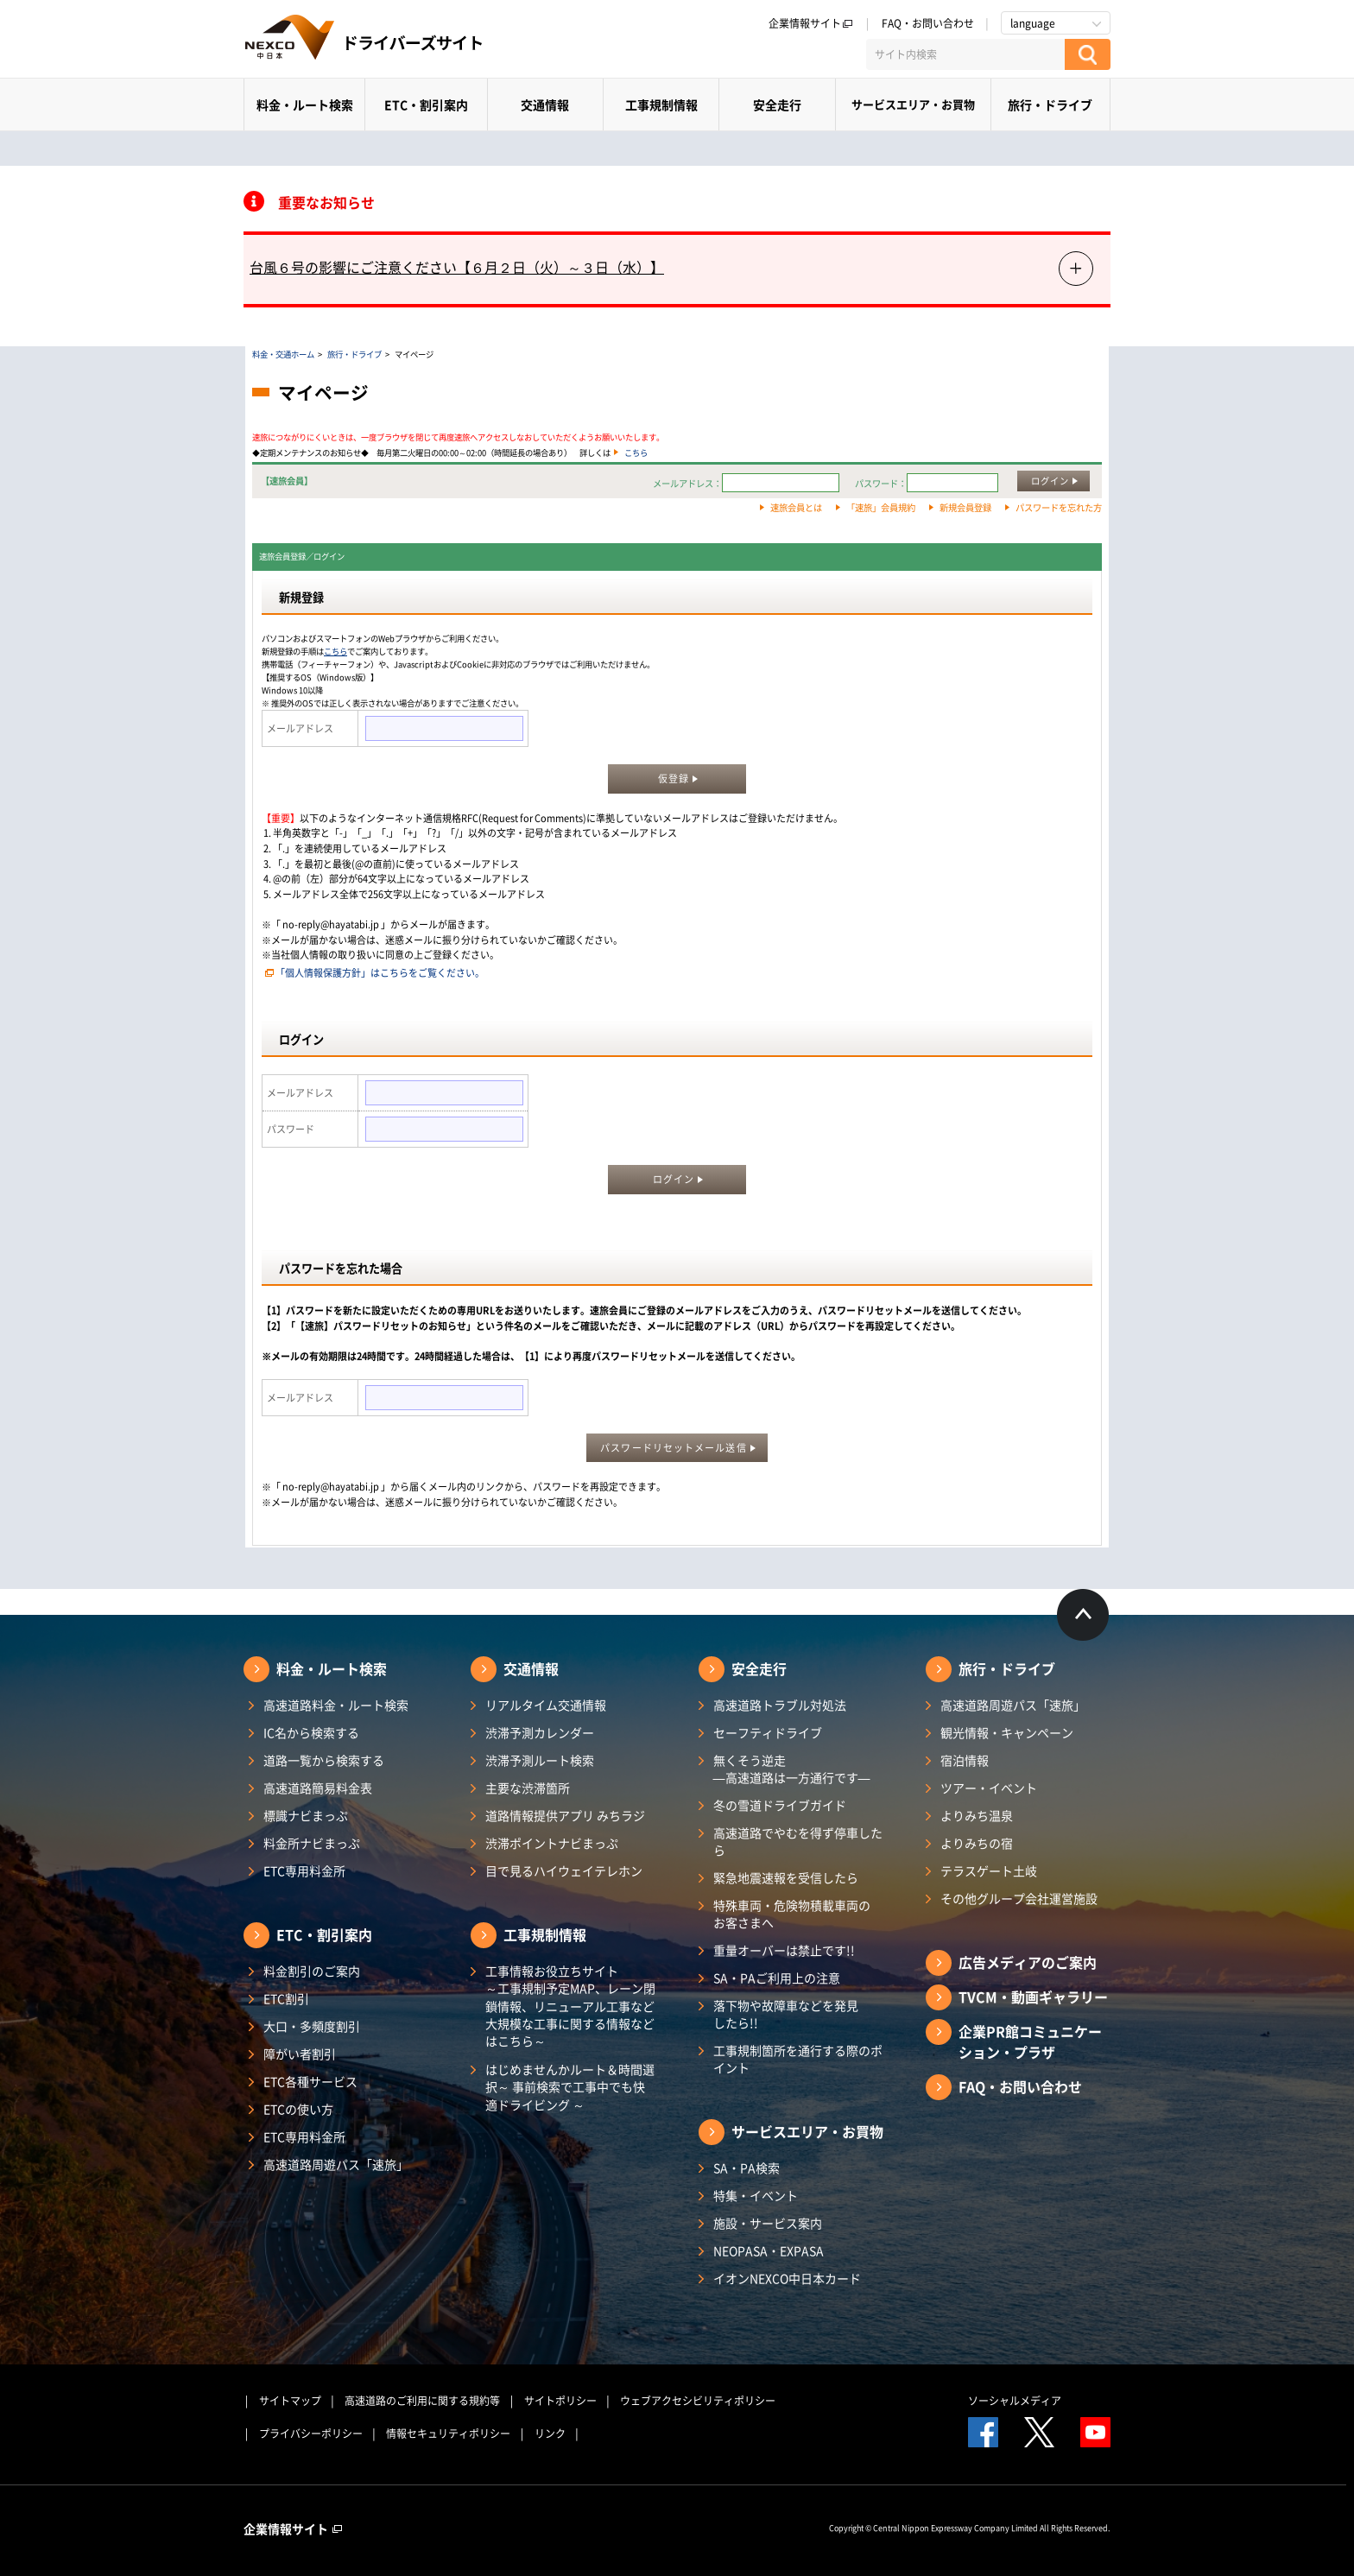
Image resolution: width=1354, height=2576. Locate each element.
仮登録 (673, 778)
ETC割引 (286, 1998)
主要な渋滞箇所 (527, 1787)
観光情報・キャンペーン (1006, 1732)
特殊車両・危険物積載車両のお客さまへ (791, 1913)
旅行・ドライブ (1050, 104)
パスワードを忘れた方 (1058, 507)
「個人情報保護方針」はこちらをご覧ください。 (379, 972)
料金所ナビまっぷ (311, 1842)
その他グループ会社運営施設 (1019, 1898)
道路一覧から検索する (323, 1760)
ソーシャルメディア (1014, 2400)
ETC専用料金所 (304, 1870)
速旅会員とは (796, 507)
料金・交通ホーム (283, 354)
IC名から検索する (311, 1732)
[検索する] (1087, 54)
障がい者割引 (299, 2053)
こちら (636, 452)
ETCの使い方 (298, 2108)
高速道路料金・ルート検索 (335, 1704)
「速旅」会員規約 (880, 507)
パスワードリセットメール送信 (673, 1447)
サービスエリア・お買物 (913, 104)
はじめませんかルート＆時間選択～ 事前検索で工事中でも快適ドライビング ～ (570, 2086)
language (1032, 23)
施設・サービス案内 (767, 2222)
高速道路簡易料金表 (317, 1787)
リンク (550, 2433)
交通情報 (545, 104)
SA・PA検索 (746, 2167)
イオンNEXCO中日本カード (787, 2278)
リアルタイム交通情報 (545, 1704)
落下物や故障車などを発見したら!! (785, 2014)
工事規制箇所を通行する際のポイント (798, 2058)
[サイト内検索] (965, 54)
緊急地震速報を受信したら (785, 1877)
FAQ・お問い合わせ (928, 23)
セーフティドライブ (767, 1732)
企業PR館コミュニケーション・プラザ (1030, 2041)
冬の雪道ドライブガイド (779, 1804)
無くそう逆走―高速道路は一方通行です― (791, 1768)
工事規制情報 (661, 104)
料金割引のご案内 (311, 1970)
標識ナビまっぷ (305, 1815)
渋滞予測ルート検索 (539, 1760)
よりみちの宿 (976, 1842)
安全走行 (777, 104)
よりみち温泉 (976, 1815)
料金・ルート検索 (304, 104)
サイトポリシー (560, 2400)
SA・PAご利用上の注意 (776, 1977)
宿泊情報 (964, 1760)
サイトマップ (290, 2400)
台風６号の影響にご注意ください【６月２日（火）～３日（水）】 (457, 266)
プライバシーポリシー (311, 2433)
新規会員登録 (965, 507)
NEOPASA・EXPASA (768, 2250)
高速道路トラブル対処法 (779, 1704)
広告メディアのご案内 (1028, 1962)
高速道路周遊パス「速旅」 (335, 2164)
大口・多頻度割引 (311, 2026)
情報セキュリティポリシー (448, 2433)
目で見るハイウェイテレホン (563, 1870)
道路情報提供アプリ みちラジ (565, 1815)
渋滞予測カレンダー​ (539, 1732)
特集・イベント (755, 2195)
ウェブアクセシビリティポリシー (697, 2400)
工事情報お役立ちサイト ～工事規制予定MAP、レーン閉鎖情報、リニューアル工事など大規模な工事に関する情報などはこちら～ (570, 2005)
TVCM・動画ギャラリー (1033, 1996)
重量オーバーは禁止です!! (784, 1950)
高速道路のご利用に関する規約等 (422, 2400)
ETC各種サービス (310, 2081)
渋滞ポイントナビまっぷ (551, 1842)
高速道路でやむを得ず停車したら (798, 1841)
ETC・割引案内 (426, 104)
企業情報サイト (811, 23)
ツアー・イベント (988, 1787)
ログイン (1050, 480)
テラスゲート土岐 (988, 1870)
